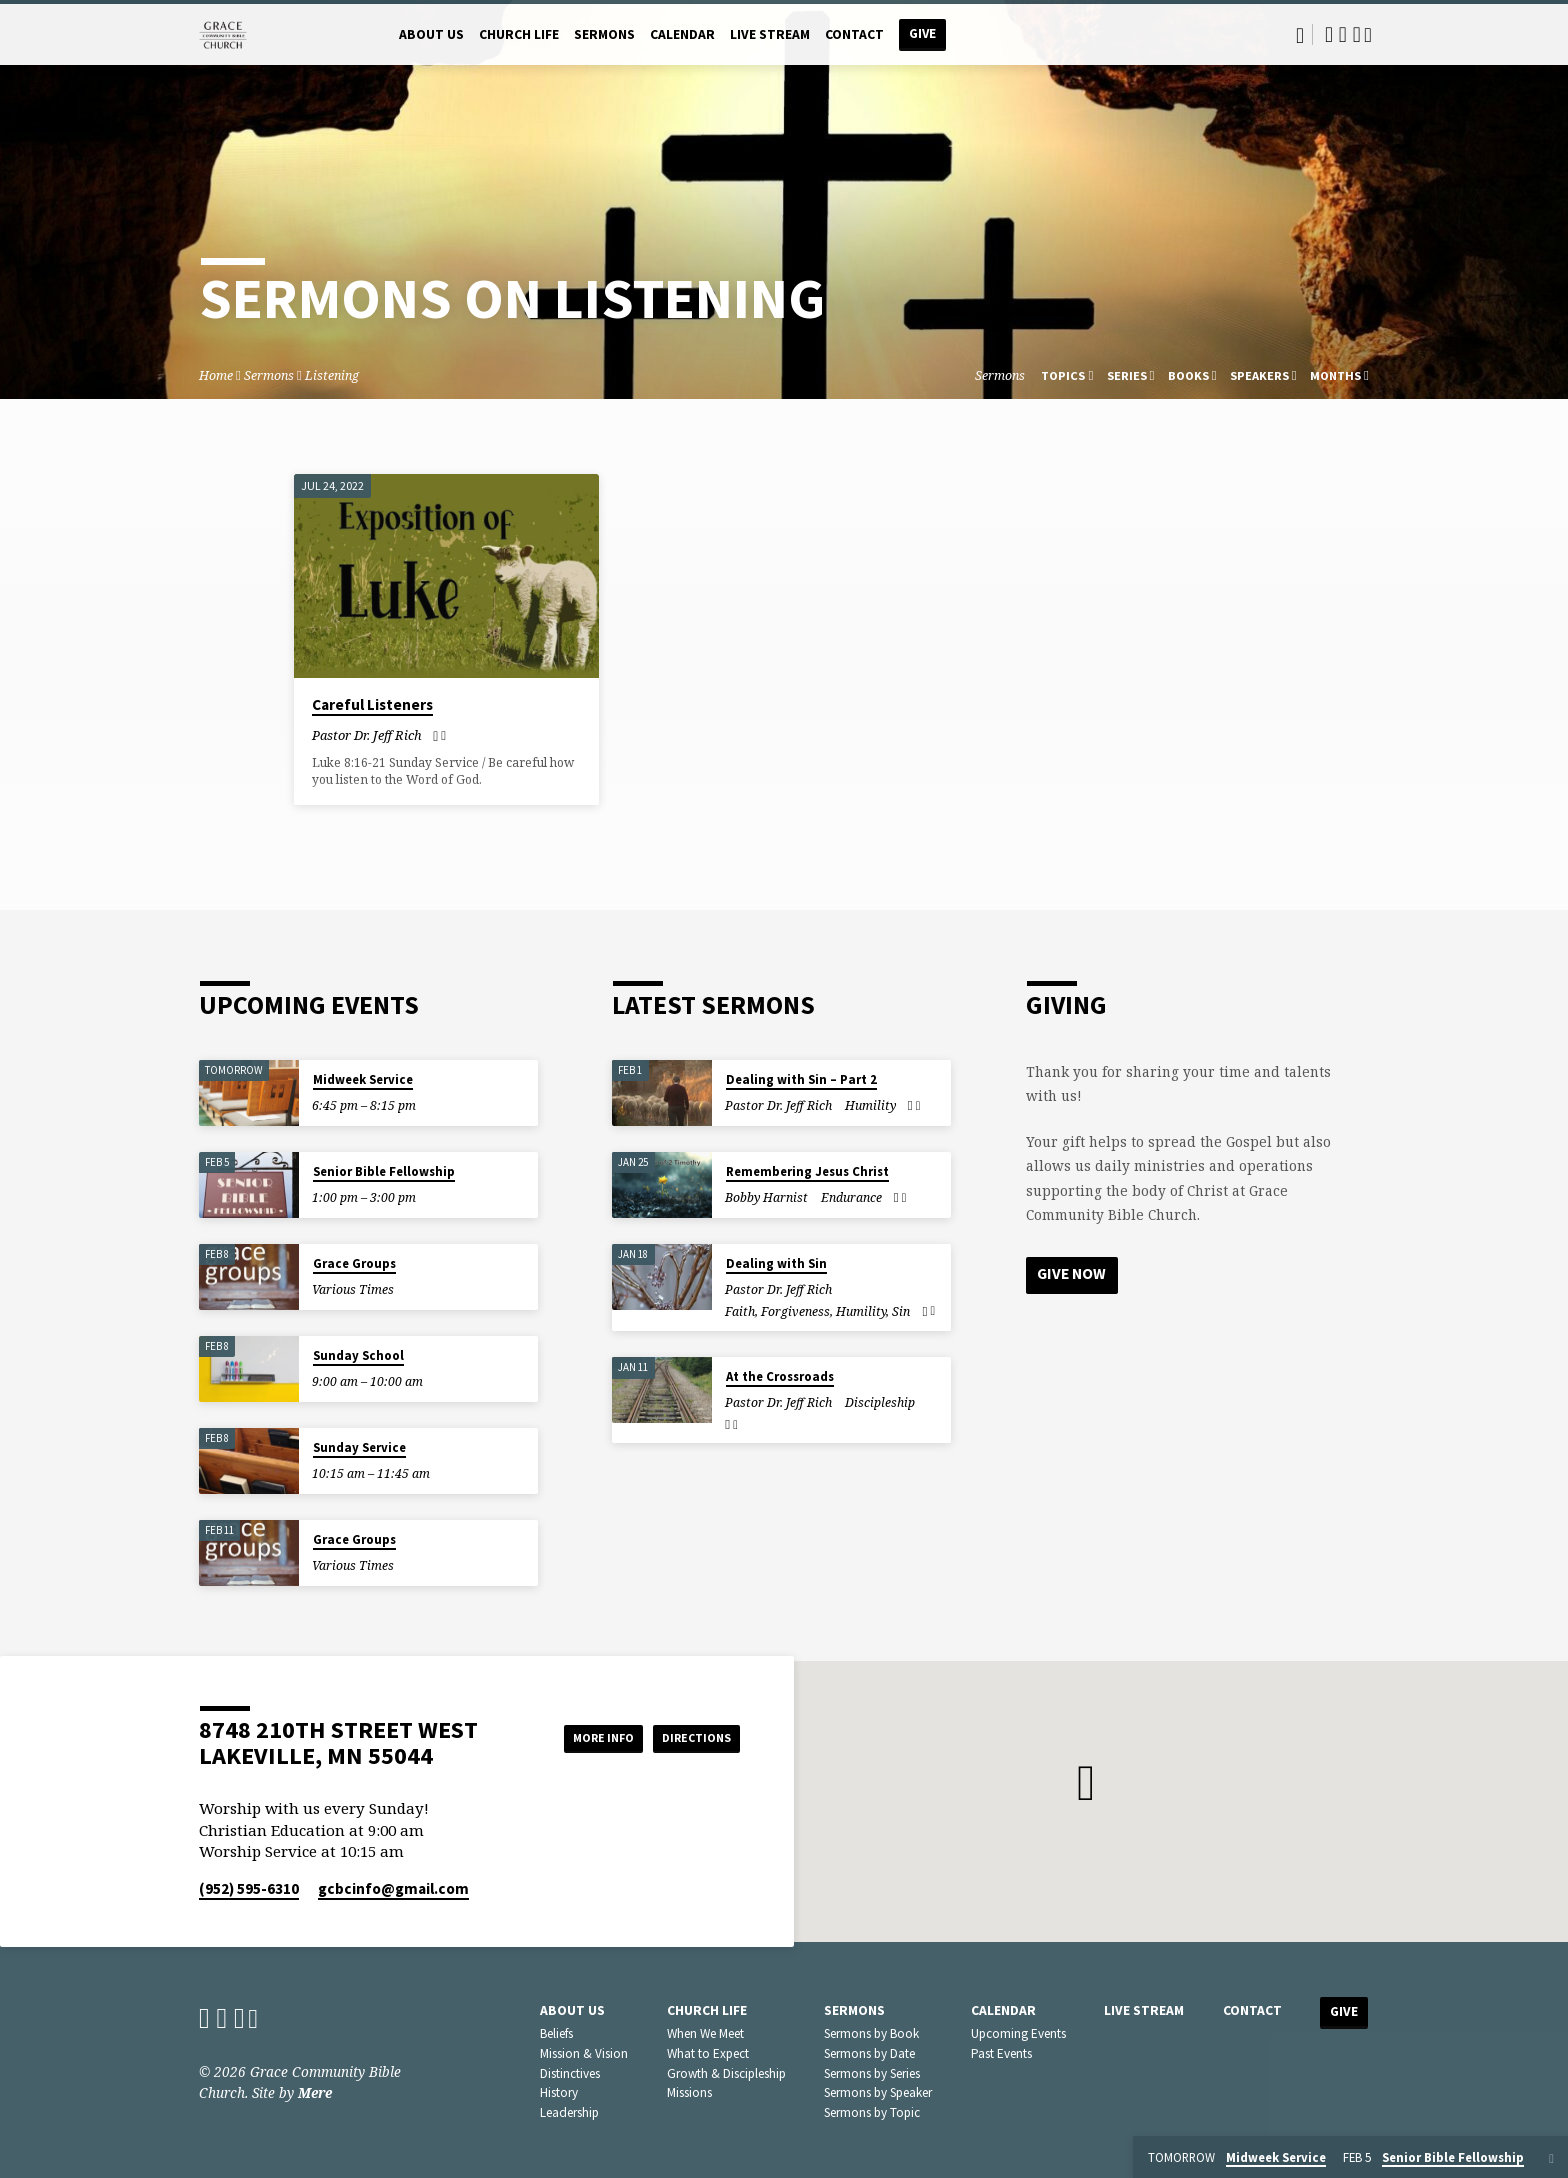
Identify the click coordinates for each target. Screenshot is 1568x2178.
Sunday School (358, 1355)
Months (1339, 375)
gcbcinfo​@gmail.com (393, 1888)
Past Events (1001, 2053)
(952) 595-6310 (249, 1888)
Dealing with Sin (776, 1263)
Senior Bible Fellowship (384, 1171)
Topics (1067, 375)
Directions (690, 1738)
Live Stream (770, 34)
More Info (577, 1738)
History (559, 2092)
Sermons (604, 34)
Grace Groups (354, 1263)
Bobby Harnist (766, 1197)
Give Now (1074, 1275)
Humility (870, 1105)
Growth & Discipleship (726, 2073)
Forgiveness (795, 1311)
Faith (740, 1311)
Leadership (569, 2112)
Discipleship (880, 1402)
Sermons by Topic (872, 2112)
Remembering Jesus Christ (807, 1171)
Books (1192, 375)
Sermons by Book (871, 2033)
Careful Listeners (372, 704)
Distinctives (570, 2073)
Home (216, 375)
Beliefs (556, 2033)
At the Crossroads (780, 1376)
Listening (332, 375)
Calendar (682, 34)
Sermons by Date (869, 2053)
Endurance (851, 1197)
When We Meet (705, 2033)
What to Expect (708, 2053)
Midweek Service (363, 1079)
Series (1131, 375)
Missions (689, 2092)
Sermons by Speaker (878, 2092)
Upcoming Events (1018, 2033)
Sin (901, 1311)
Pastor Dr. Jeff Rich (367, 735)
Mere (315, 2092)
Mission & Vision (584, 2053)
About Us (431, 34)
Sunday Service (359, 1447)
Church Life (519, 34)
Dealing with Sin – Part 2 (801, 1079)
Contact (854, 34)
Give (922, 33)
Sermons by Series (872, 2073)
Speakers (1263, 375)
